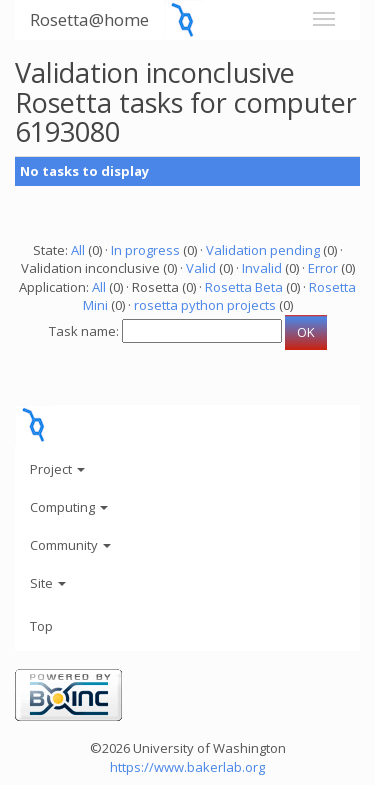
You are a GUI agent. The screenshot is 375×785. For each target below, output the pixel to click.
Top (41, 626)
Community (70, 545)
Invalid (262, 268)
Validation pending (263, 250)
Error (323, 268)
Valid (201, 268)
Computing (69, 507)
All (78, 250)
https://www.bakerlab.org (187, 767)
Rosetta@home (89, 19)
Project (57, 469)
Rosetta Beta (244, 287)
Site (48, 583)
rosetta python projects (205, 305)
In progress (145, 250)
